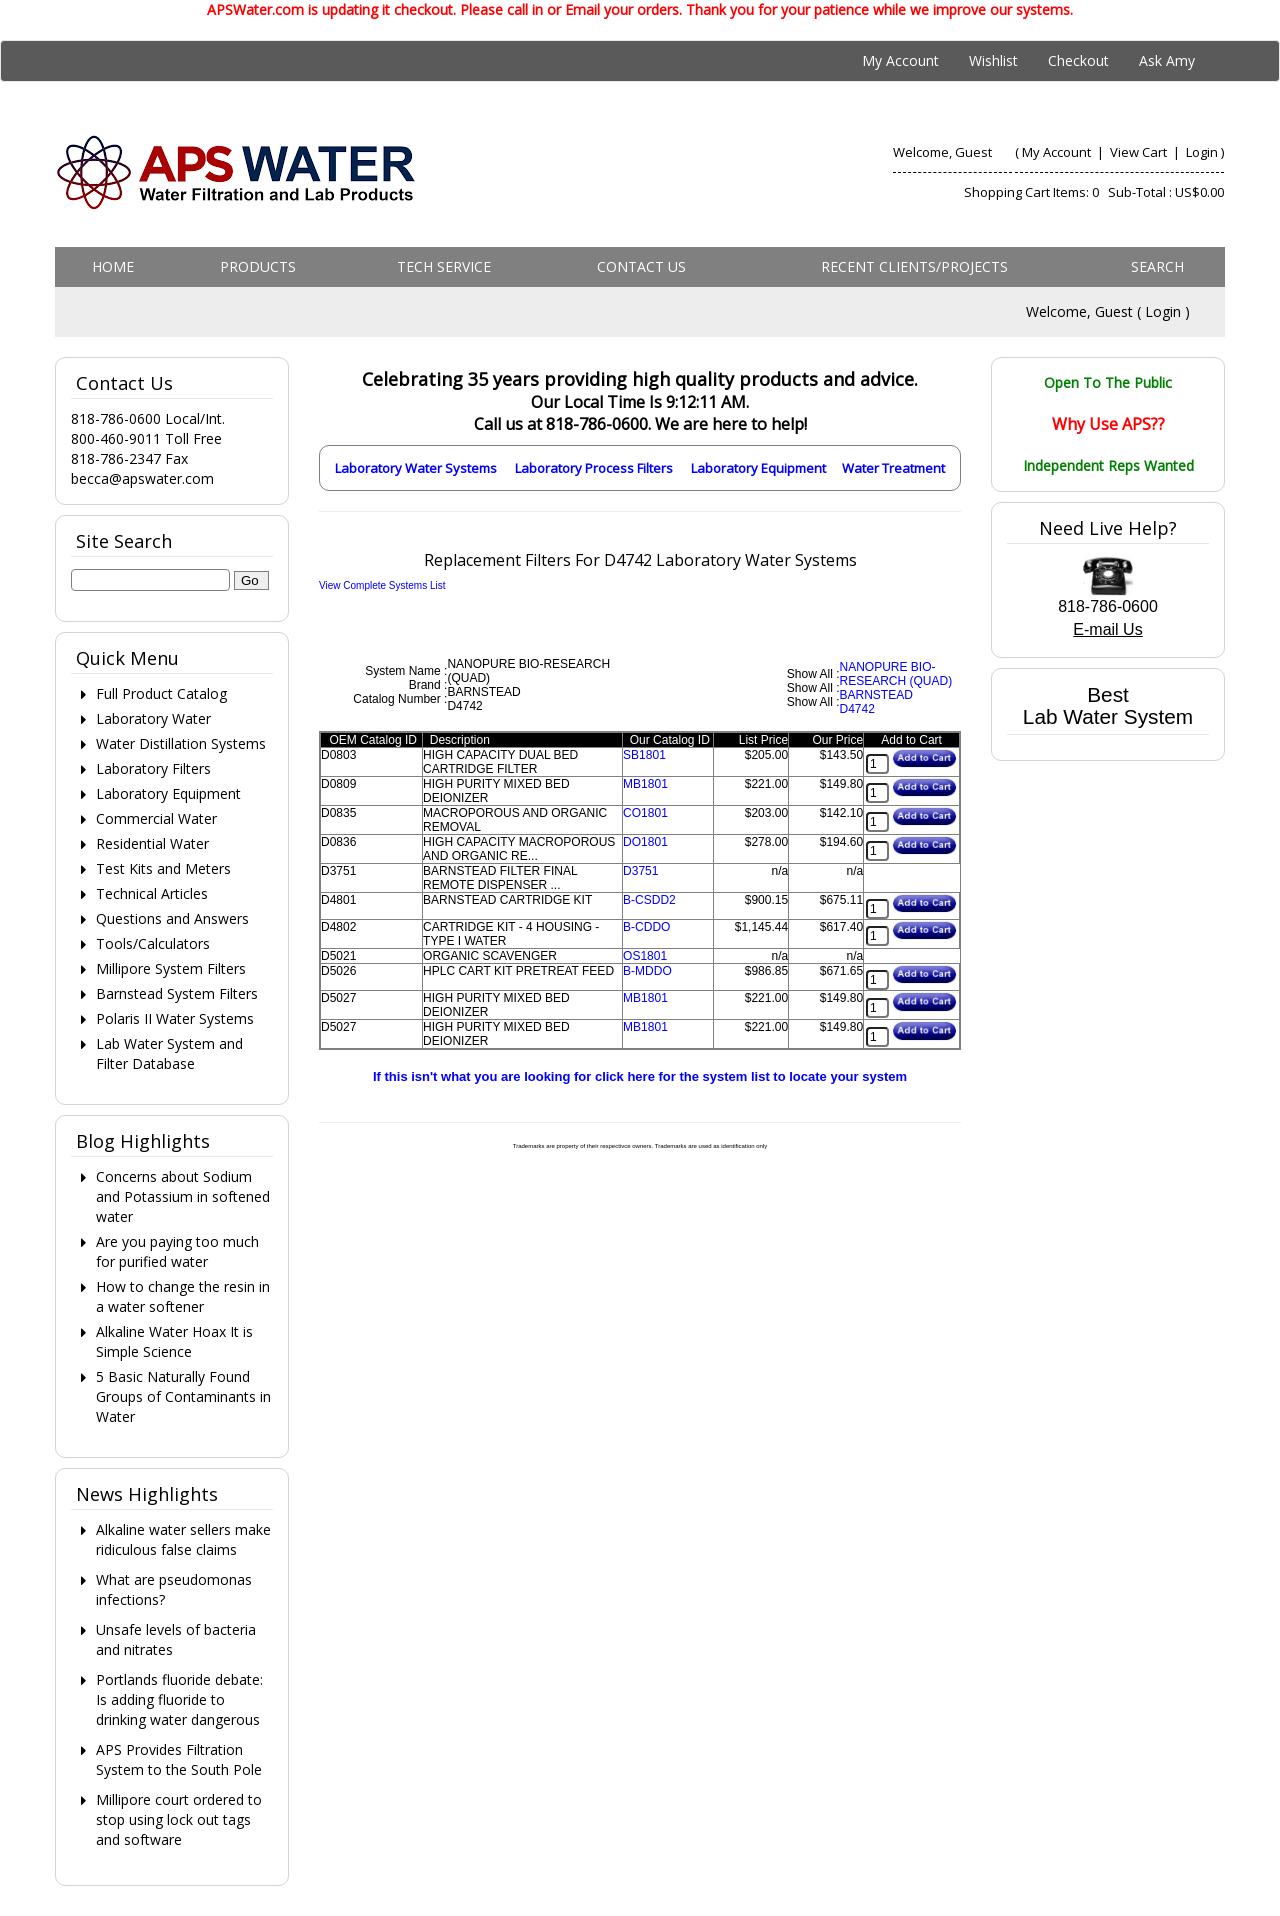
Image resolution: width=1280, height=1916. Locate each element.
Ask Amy (1167, 60)
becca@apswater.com (142, 478)
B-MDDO (647, 971)
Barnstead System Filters (177, 993)
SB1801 (644, 755)
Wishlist (993, 60)
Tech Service (444, 266)
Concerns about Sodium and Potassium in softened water (183, 1196)
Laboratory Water (153, 718)
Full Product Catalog (161, 693)
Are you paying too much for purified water (177, 1251)
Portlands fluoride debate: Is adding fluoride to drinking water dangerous (179, 1699)
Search (1157, 266)
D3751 (640, 871)
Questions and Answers (172, 918)
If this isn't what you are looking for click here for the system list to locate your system (640, 1076)
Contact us (641, 266)
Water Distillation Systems (181, 743)
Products (258, 266)
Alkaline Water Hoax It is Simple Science (174, 1341)
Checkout (1078, 60)
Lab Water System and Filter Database (169, 1053)
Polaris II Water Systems (175, 1018)
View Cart (1140, 152)
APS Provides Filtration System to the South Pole (179, 1759)
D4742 (857, 709)
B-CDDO (646, 927)
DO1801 (645, 842)
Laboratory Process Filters (594, 468)
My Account (900, 60)
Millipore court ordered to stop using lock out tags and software (179, 1819)
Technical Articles (152, 893)
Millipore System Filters (171, 968)
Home (113, 266)
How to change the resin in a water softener (183, 1296)
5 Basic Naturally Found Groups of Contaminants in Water (183, 1396)
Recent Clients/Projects (914, 266)
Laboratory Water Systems (416, 468)
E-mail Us (1107, 629)
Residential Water (152, 843)
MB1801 (645, 784)
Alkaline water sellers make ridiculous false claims (183, 1539)
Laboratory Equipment (758, 468)
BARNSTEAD (876, 695)
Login (1202, 152)
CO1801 (645, 813)
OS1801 (645, 956)
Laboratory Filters (153, 768)
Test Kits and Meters (163, 868)
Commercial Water (156, 818)
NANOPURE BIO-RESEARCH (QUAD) (896, 674)
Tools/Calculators (153, 943)
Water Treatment (893, 468)
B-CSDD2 (649, 900)
